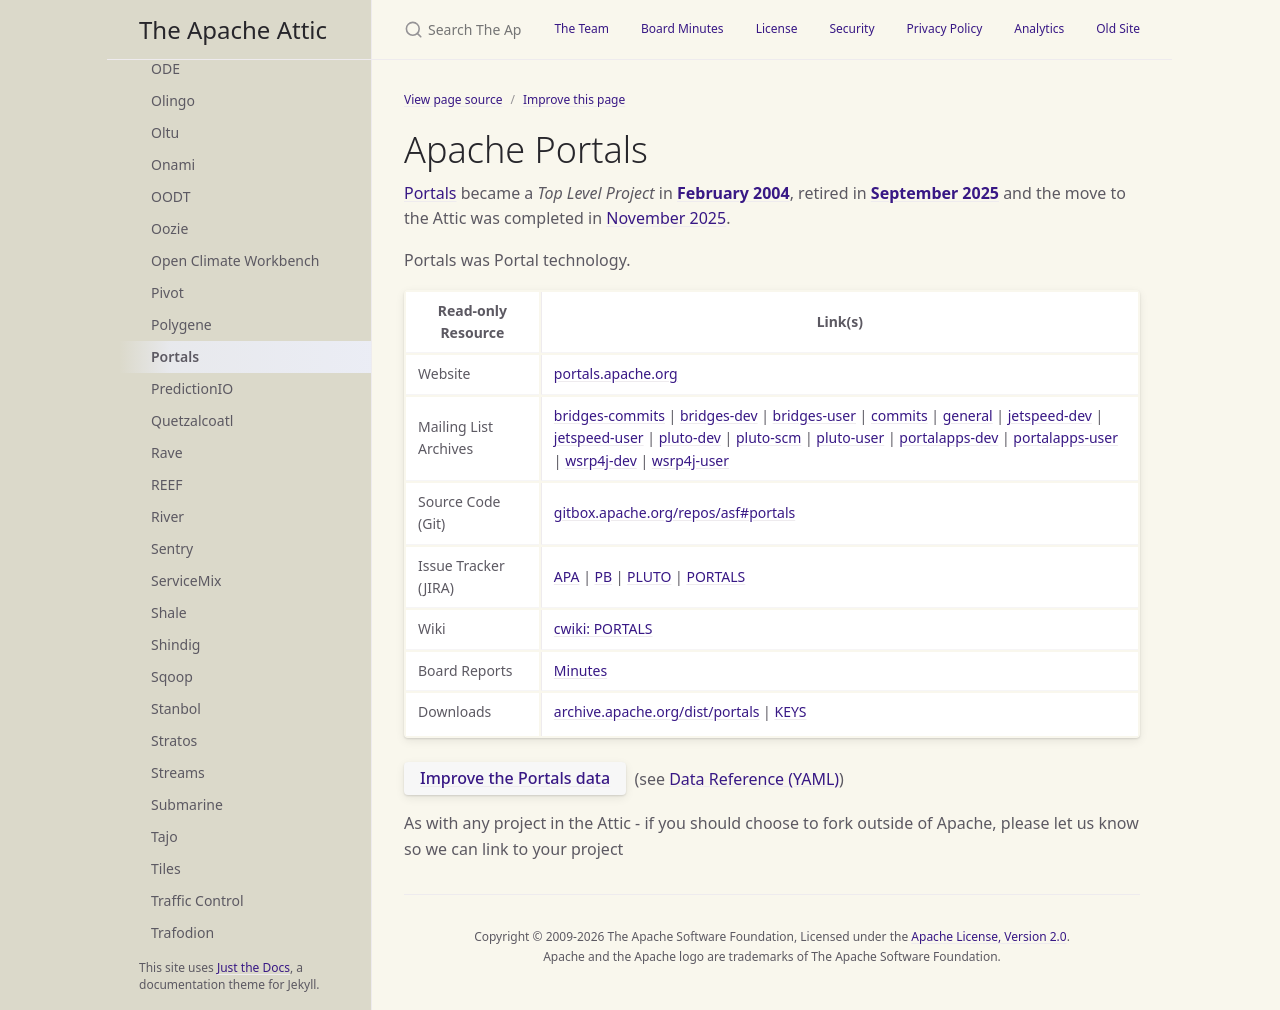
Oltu (165, 132)
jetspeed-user (599, 437)
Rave (167, 452)
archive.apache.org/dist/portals (657, 711)
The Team (581, 28)
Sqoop (172, 676)
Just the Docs (253, 967)
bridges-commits (609, 415)
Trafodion (182, 932)
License (777, 28)
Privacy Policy (945, 28)
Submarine (187, 804)
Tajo (164, 836)
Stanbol (176, 708)
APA (567, 576)
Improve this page (574, 99)
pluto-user (850, 437)
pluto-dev (690, 437)
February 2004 (733, 193)
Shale (169, 612)
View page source (453, 99)
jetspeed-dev (1050, 415)
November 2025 (666, 218)
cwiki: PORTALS (603, 628)
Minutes (580, 670)
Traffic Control (197, 900)
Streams (178, 772)
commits (899, 415)
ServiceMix (186, 580)
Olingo (173, 100)
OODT (170, 196)
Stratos (174, 740)
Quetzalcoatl (192, 420)
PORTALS (715, 576)
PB (604, 576)
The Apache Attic (233, 29)
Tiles (166, 868)
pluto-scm (768, 437)
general (968, 415)
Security (851, 28)
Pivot (167, 292)
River (167, 516)
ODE (165, 68)
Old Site (1118, 28)
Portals (175, 356)
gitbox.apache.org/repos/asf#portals (674, 512)
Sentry (172, 548)
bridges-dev (719, 415)
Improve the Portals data (515, 778)
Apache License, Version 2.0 (988, 936)
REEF (167, 484)
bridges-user (814, 415)
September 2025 (935, 193)
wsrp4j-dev (601, 460)
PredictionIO (192, 388)
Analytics (1039, 28)
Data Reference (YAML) (754, 778)
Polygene (181, 324)
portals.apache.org (616, 373)
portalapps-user (1065, 437)
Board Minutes (682, 28)
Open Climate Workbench (235, 260)
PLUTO (649, 576)
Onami (173, 164)
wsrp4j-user (690, 460)
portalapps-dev (948, 437)
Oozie (169, 228)
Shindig (175, 644)
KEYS (790, 711)
